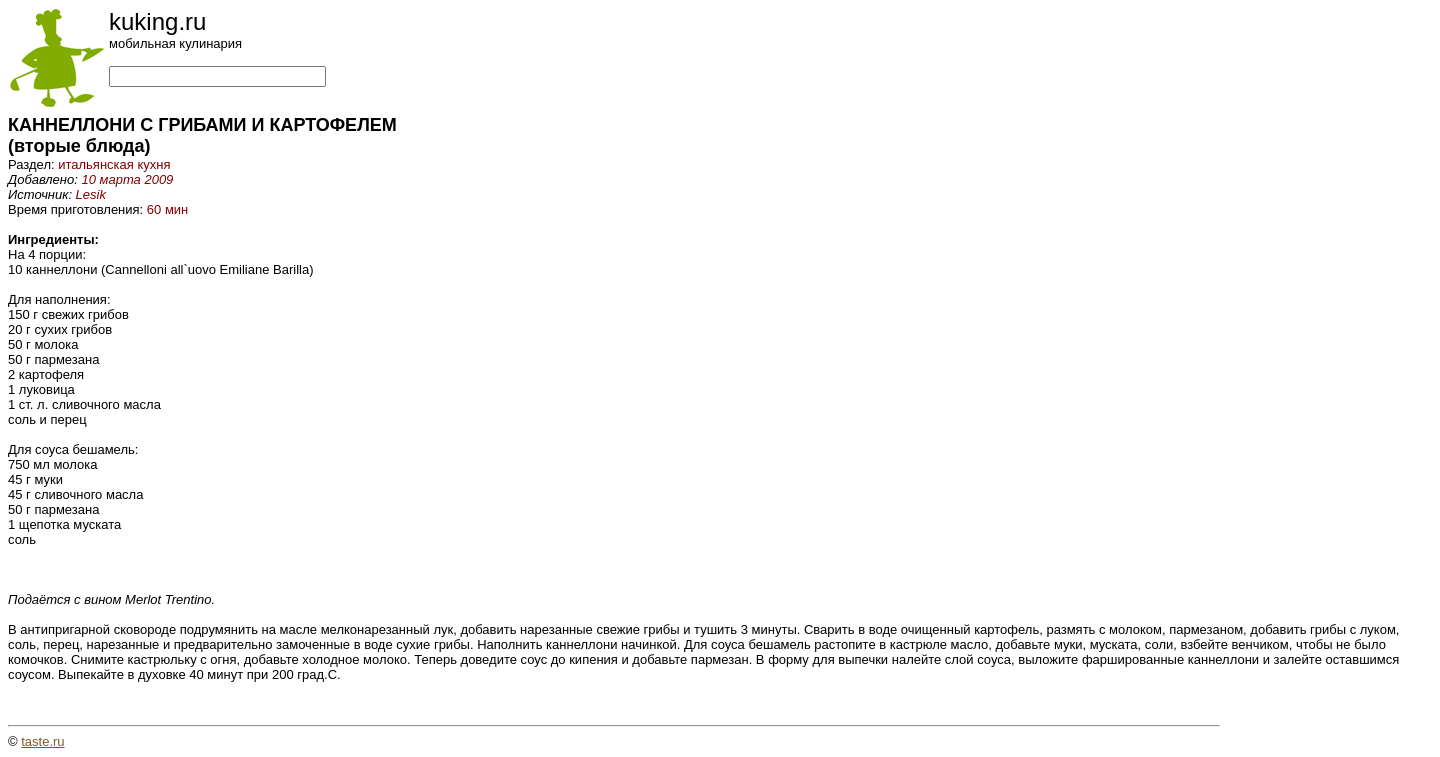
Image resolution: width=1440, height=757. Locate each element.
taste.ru (42, 741)
